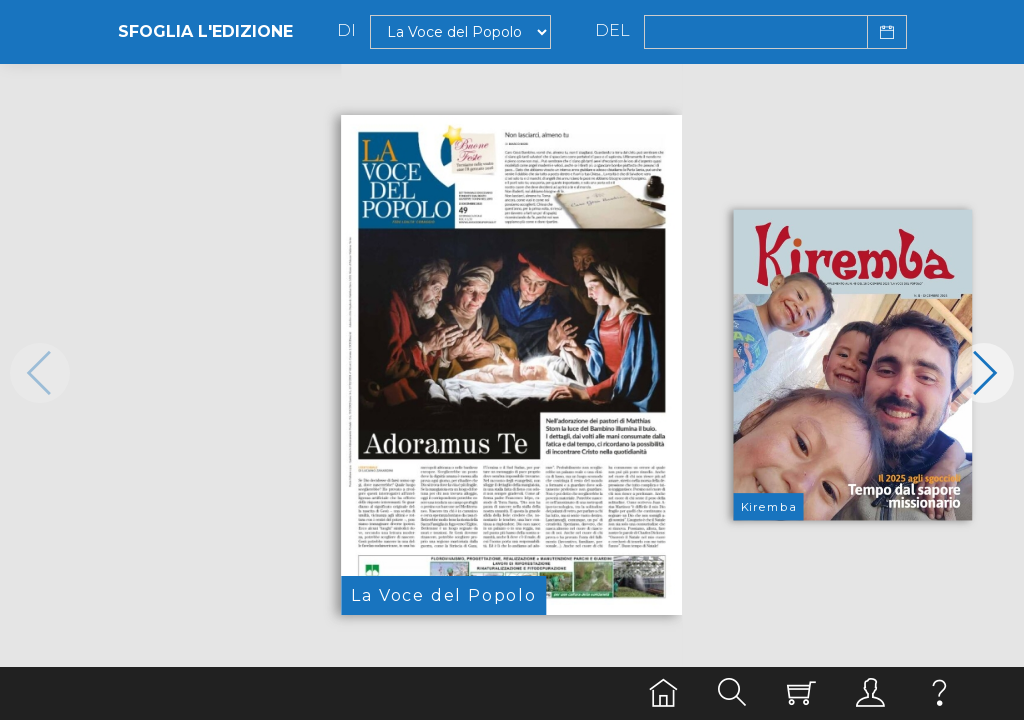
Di (346, 31)
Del (612, 31)
